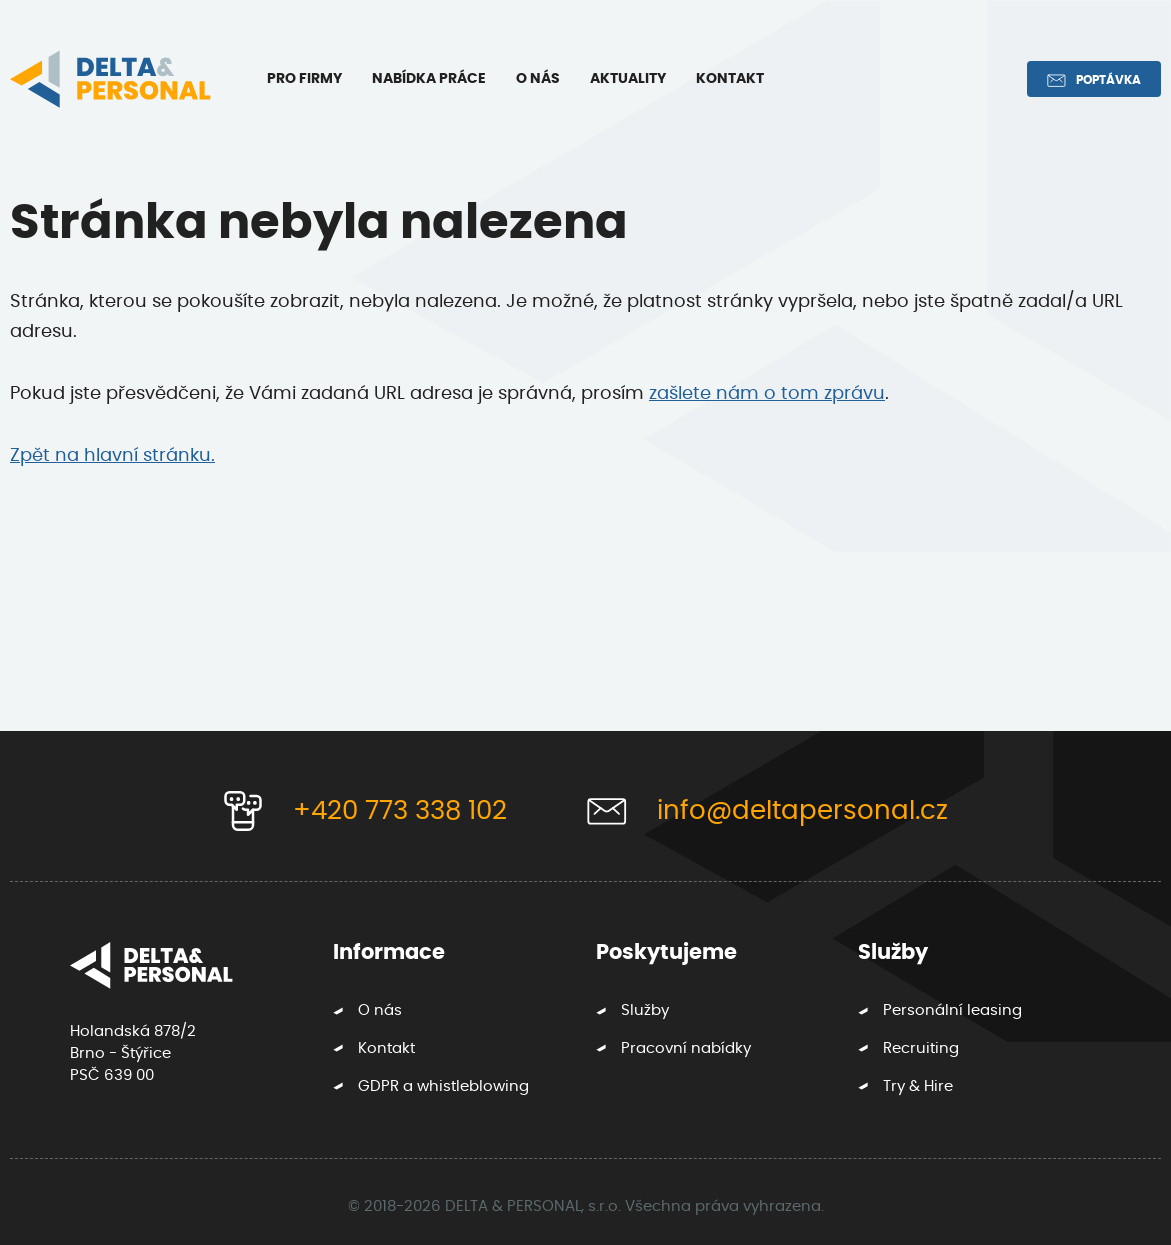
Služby (645, 1010)
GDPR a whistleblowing (443, 1086)
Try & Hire (918, 1086)
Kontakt (730, 79)
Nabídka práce (429, 79)
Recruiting (921, 1048)
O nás (538, 79)
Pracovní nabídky (686, 1048)
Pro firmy (304, 79)
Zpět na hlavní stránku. (112, 456)
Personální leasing (952, 1010)
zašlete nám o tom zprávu (767, 394)
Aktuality (628, 79)
